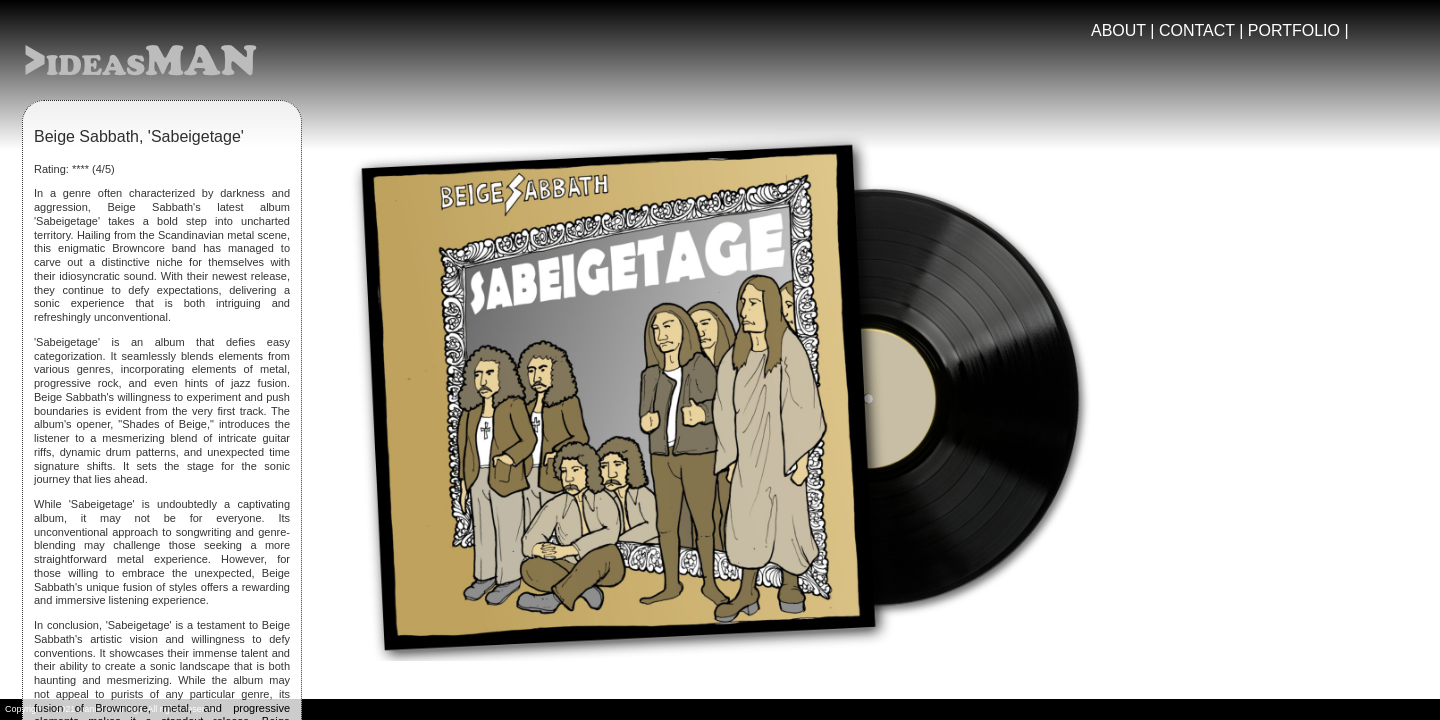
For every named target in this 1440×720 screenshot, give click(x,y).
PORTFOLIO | (1298, 30)
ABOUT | (1125, 30)
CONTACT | (1203, 30)
